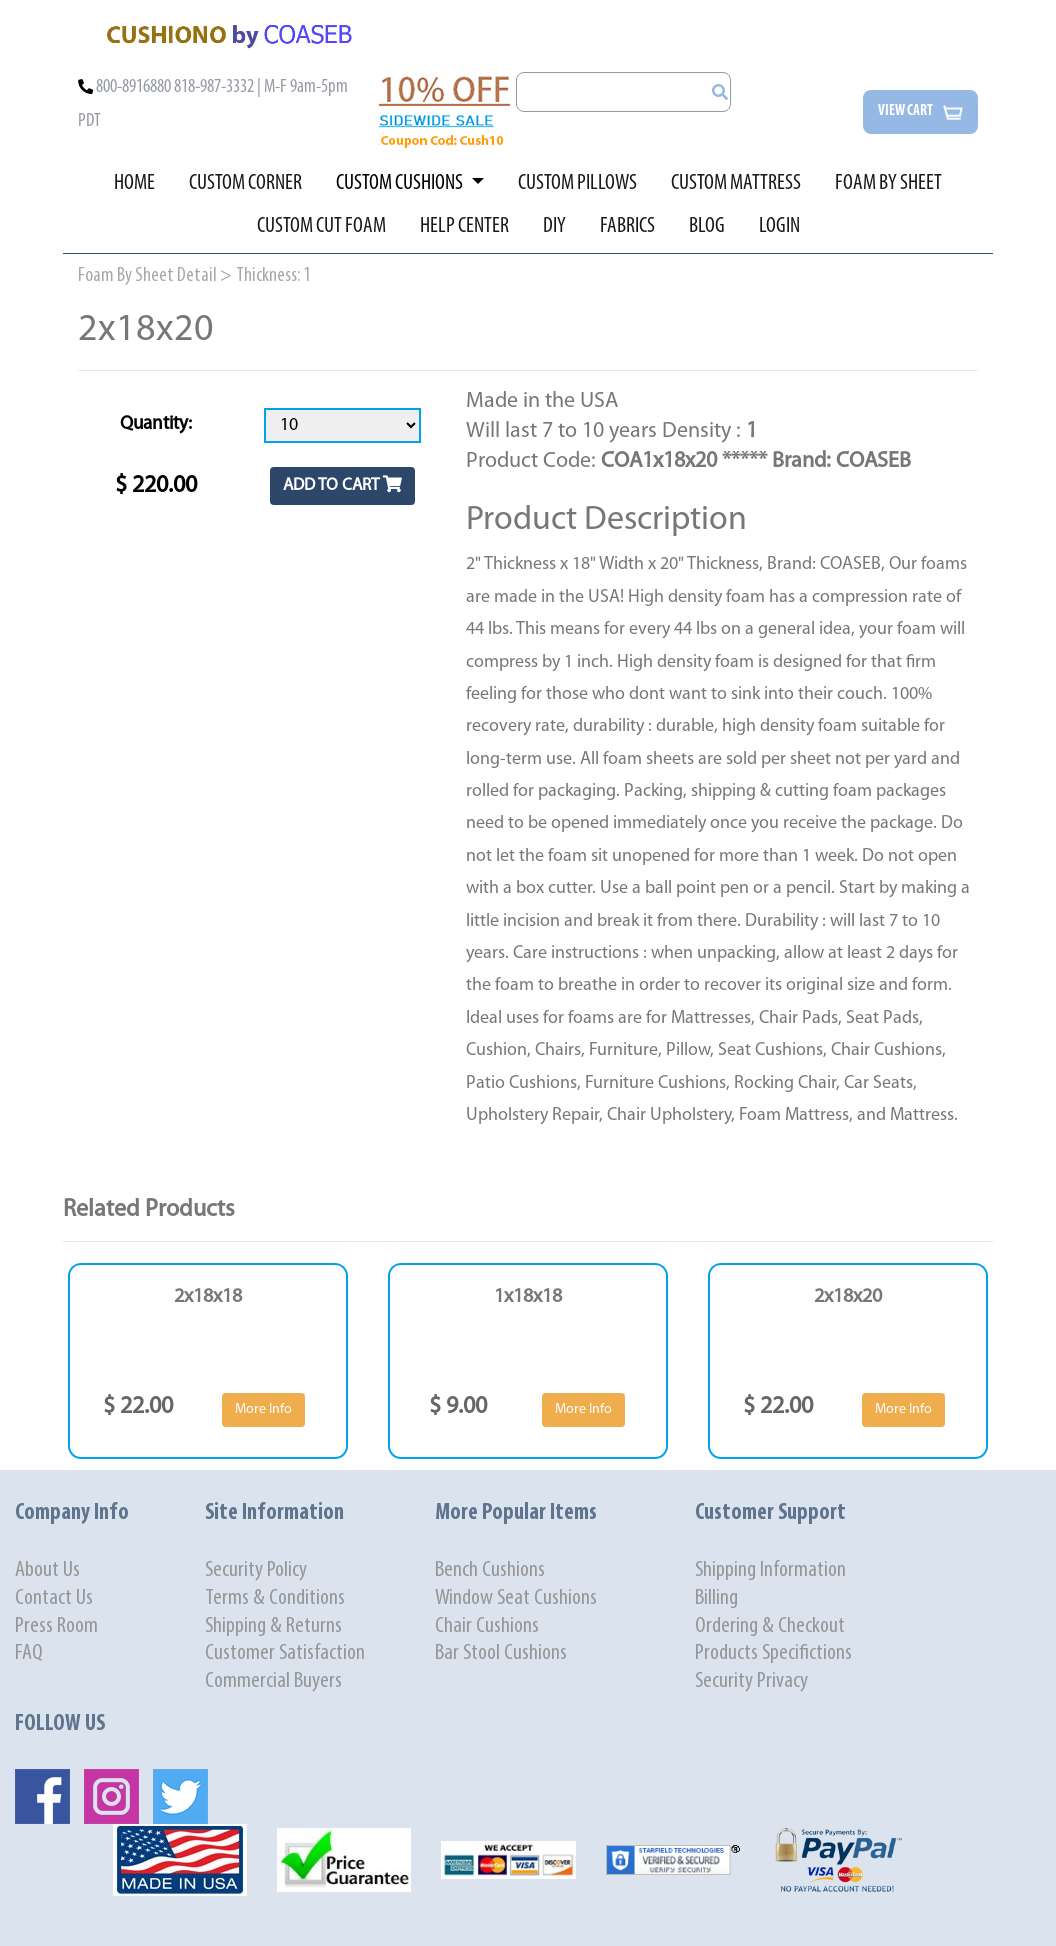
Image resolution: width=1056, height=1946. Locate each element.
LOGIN (779, 226)
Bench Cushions (490, 1570)
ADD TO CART (342, 484)
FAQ (29, 1653)
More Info (263, 1409)
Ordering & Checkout (770, 1626)
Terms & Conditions (275, 1598)
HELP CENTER (464, 226)
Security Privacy (751, 1681)
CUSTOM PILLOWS (577, 183)
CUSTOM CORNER (245, 183)
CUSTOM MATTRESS (736, 183)
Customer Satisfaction (285, 1653)
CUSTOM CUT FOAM (321, 226)
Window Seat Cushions (516, 1598)
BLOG (707, 226)
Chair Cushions (487, 1626)
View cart (920, 112)
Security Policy (256, 1570)
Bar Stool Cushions (501, 1653)
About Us (47, 1570)
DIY (554, 226)
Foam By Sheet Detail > (155, 276)
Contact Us (54, 1598)
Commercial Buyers (273, 1681)
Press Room (56, 1626)
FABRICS (627, 226)
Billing (716, 1598)
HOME (134, 183)
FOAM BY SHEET (888, 183)
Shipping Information (770, 1570)
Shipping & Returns (273, 1626)
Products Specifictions (773, 1653)
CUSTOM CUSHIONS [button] (401, 183)
